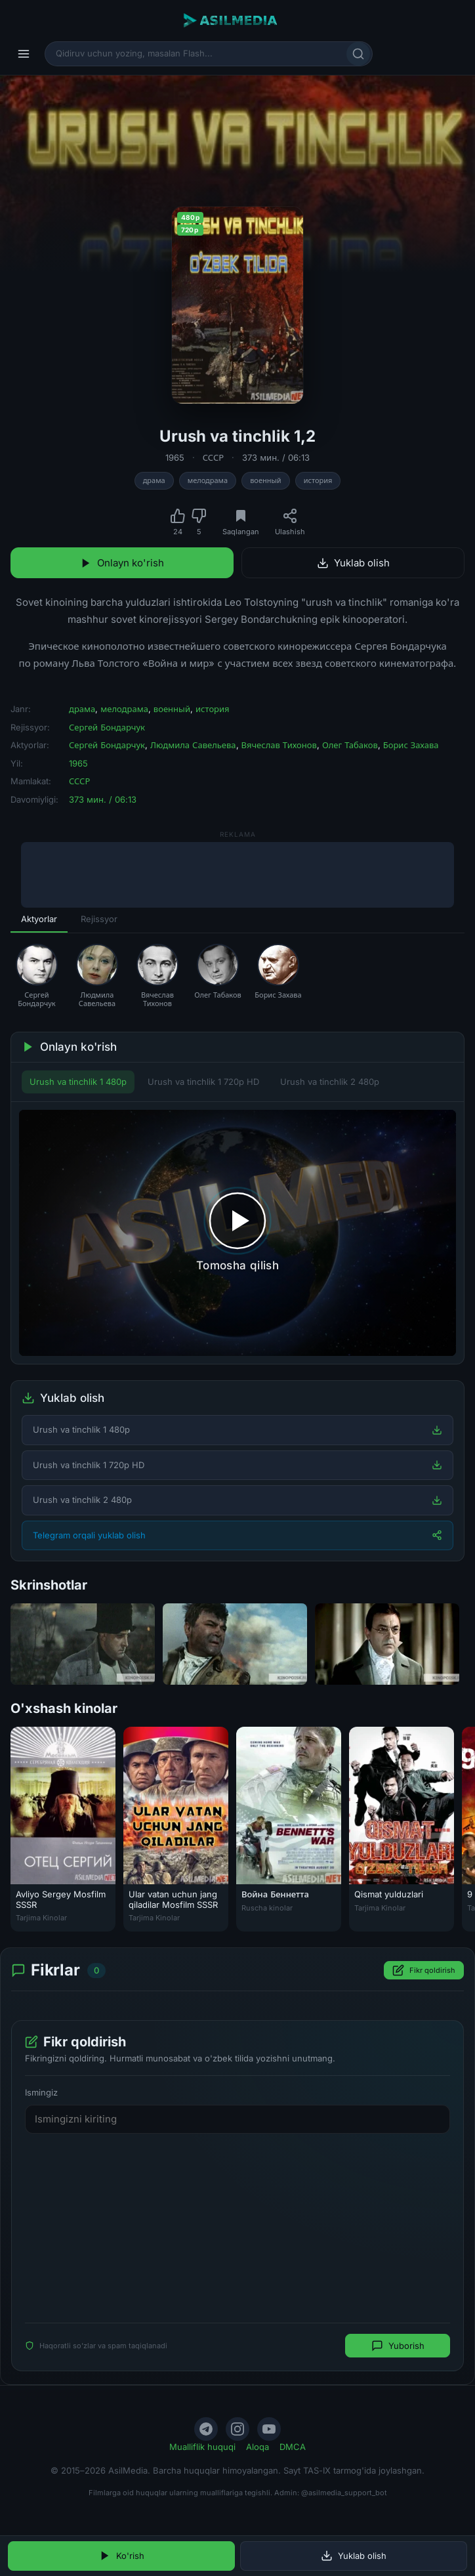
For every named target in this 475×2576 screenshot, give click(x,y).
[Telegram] (206, 2429)
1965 (174, 457)
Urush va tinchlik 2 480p (329, 1081)
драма (154, 480)
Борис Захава (411, 745)
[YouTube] (269, 2429)
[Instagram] (237, 2429)
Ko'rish (121, 2556)
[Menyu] (23, 54)
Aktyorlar (39, 919)
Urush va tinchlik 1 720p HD (203, 1081)
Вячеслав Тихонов (279, 745)
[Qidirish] (358, 54)
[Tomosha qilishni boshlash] (237, 1233)
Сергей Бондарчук (107, 727)
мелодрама (208, 480)
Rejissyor (99, 919)
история (318, 480)
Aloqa (257, 2446)
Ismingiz (41, 2092)
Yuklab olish (353, 563)
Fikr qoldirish (423, 1970)
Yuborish (397, 2346)
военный (265, 480)
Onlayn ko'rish (122, 563)
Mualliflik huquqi (202, 2446)
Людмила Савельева (193, 745)
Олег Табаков (350, 745)
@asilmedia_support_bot (344, 2492)
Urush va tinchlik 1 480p (78, 1081)
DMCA (292, 2446)
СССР (213, 457)
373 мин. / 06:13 (276, 457)
